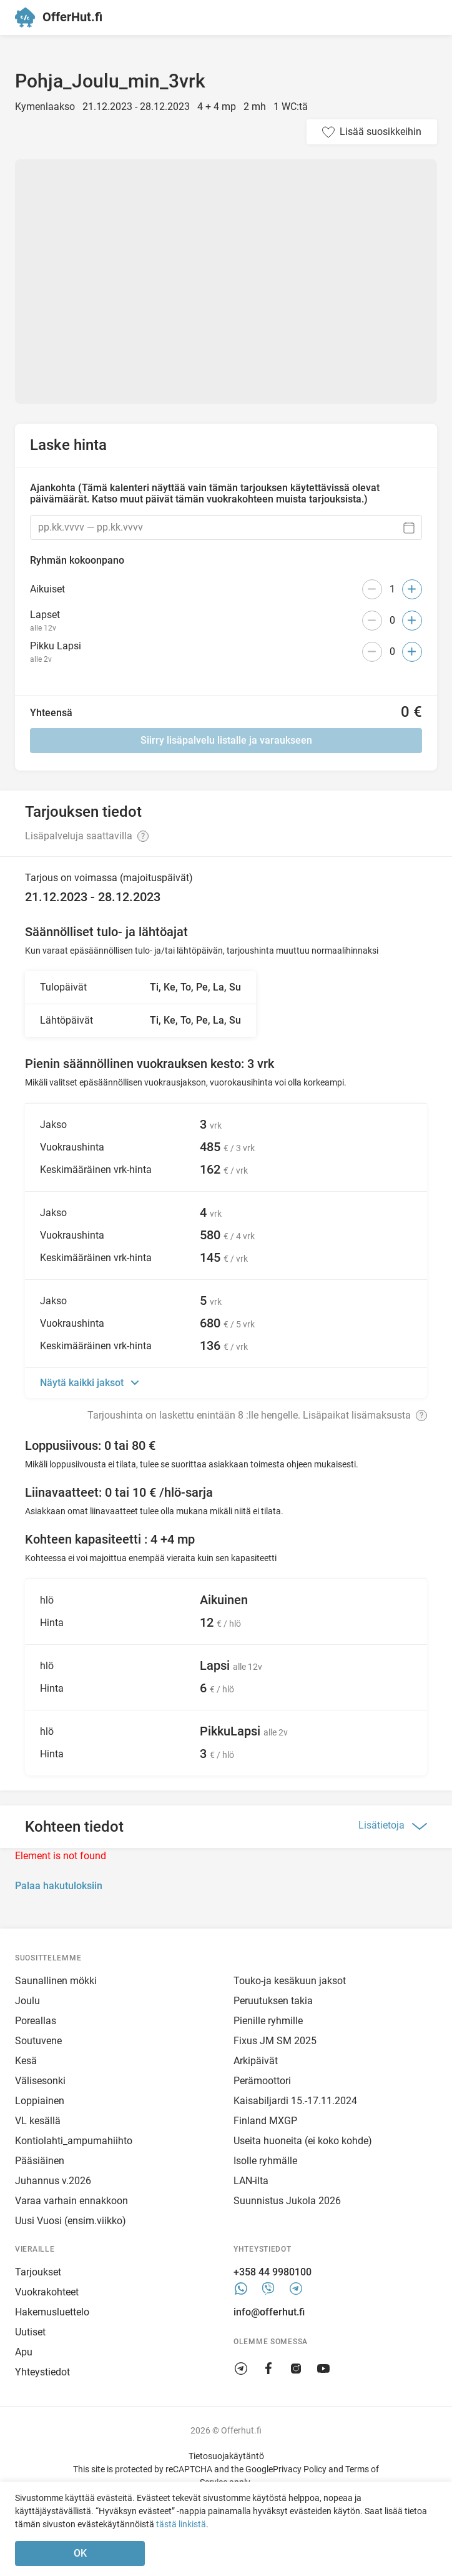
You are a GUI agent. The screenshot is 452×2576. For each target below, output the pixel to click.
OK (80, 2553)
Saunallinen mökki (56, 1981)
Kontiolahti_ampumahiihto (73, 2141)
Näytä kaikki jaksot (83, 1383)
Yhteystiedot (42, 2372)
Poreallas (35, 2021)
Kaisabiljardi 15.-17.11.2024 (295, 2101)
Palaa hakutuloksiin (58, 1886)
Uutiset (30, 2332)
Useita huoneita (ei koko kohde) (302, 2141)
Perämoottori (262, 2081)
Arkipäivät (255, 2061)
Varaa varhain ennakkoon (71, 2201)
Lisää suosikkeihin (380, 131)
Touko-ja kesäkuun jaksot (289, 1981)
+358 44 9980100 (272, 2272)
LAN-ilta (250, 2181)
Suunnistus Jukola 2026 (287, 2201)
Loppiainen (39, 2101)
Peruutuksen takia (273, 2001)
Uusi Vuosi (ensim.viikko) (70, 2221)
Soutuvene (38, 2041)
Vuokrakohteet (47, 2292)
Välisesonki (40, 2081)
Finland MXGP (265, 2121)
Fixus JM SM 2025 (275, 2041)
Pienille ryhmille (268, 2021)
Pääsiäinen (39, 2161)
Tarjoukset (38, 2272)
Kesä (26, 2061)
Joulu (27, 2001)
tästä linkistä (181, 2524)
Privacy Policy (300, 2469)
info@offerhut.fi (269, 2312)
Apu (23, 2352)
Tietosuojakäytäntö (226, 2456)
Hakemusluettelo (52, 2312)
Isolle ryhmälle (265, 2161)
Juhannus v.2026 (53, 2181)
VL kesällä (38, 2121)
